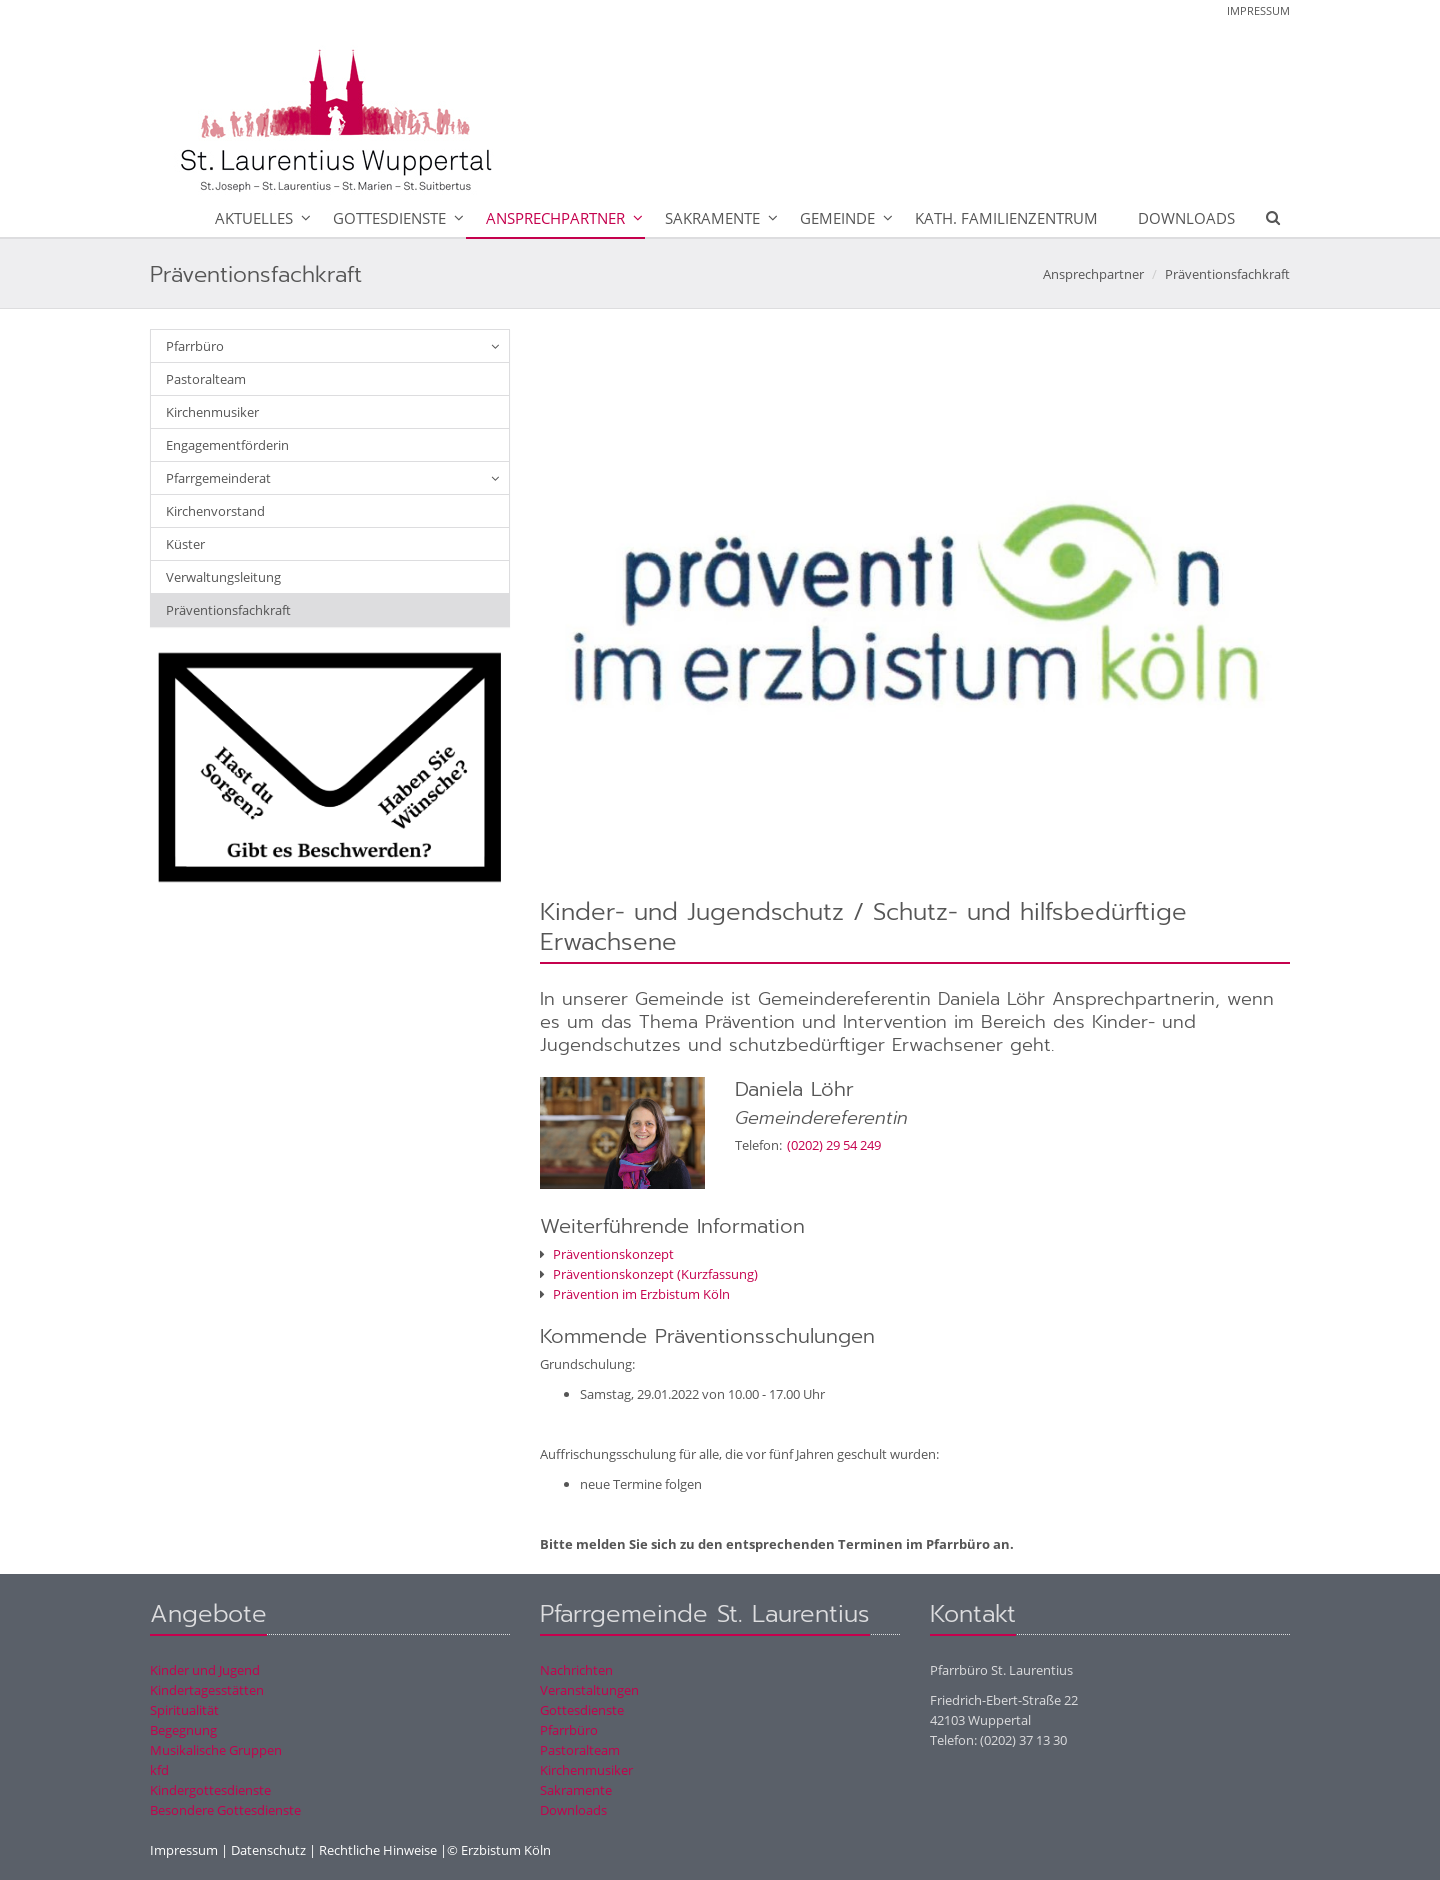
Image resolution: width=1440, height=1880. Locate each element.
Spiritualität (184, 1710)
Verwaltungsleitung (223, 577)
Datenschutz (268, 1850)
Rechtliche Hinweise (378, 1850)
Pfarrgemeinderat (218, 478)
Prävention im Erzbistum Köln (635, 1294)
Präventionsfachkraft (1227, 274)
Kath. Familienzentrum (1006, 218)
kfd (159, 1770)
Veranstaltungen (589, 1690)
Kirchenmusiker (212, 412)
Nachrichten (576, 1670)
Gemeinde (837, 218)
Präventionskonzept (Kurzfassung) (649, 1274)
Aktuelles (254, 218)
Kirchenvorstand (215, 511)
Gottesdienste (389, 218)
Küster (185, 544)
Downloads (1186, 218)
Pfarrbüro (195, 346)
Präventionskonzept (607, 1254)
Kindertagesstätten (207, 1690)
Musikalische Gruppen (216, 1750)
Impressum (1258, 10)
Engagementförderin (227, 445)
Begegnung (183, 1730)
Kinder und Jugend (205, 1670)
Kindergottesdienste (210, 1790)
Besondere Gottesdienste (225, 1810)
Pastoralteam (206, 379)
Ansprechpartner (555, 218)
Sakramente (712, 218)
